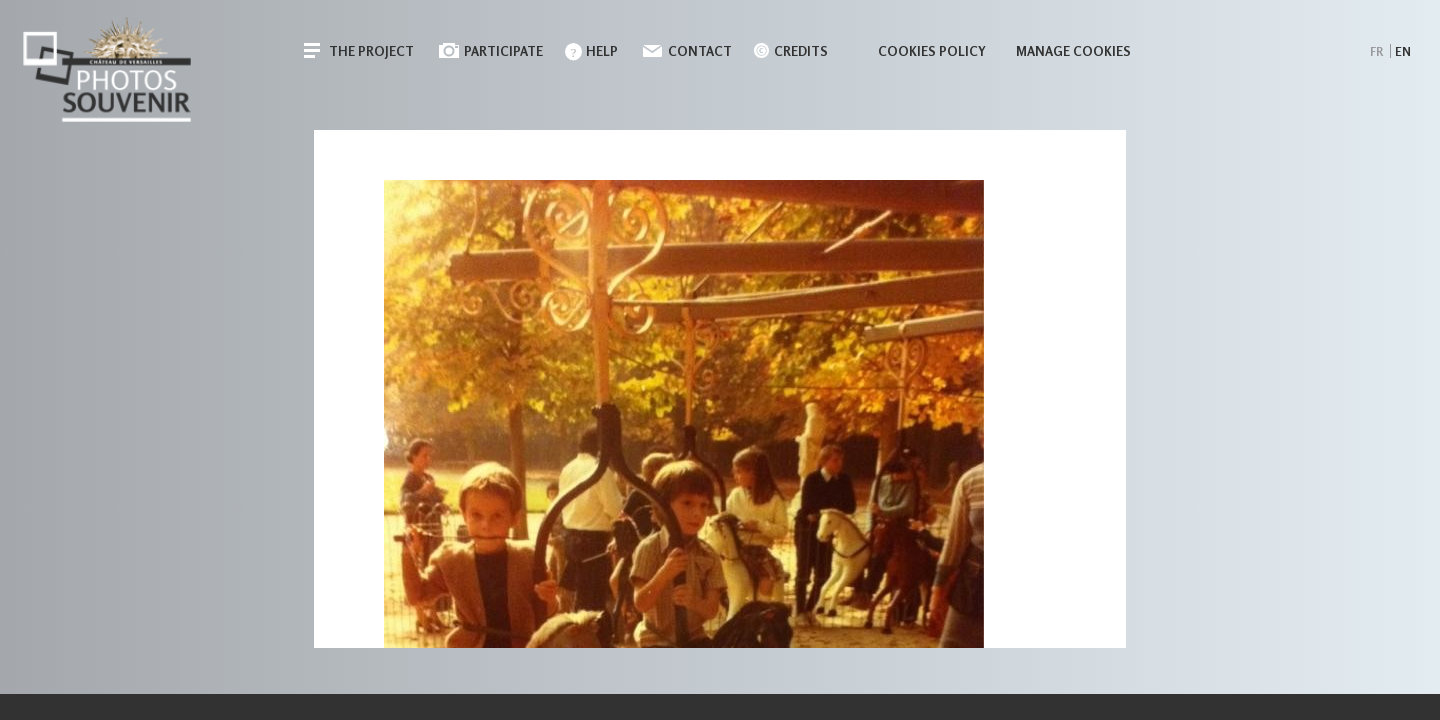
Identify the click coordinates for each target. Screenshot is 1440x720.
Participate (503, 51)
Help (602, 51)
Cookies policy (932, 51)
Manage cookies (1073, 51)
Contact (700, 51)
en (1403, 51)
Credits (801, 51)
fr (1376, 51)
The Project (371, 51)
